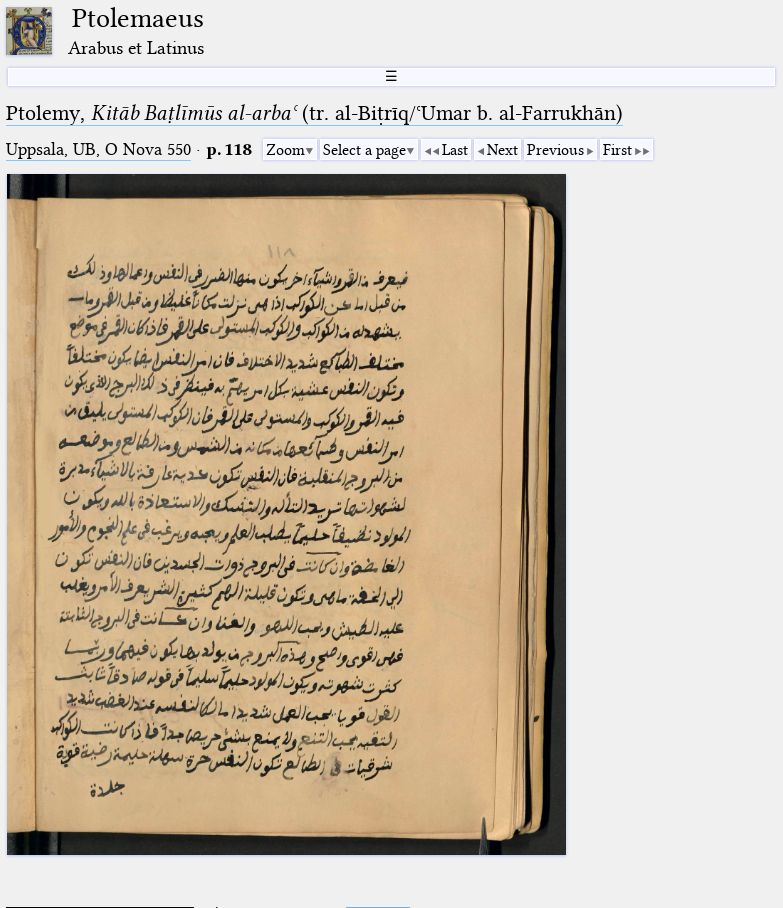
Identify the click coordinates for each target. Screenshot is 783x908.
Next (502, 150)
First (617, 150)
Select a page (364, 150)
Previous (555, 150)
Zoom (285, 150)
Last (455, 150)
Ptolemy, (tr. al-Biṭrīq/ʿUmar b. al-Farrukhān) (314, 113)
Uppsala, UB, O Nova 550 (98, 149)
